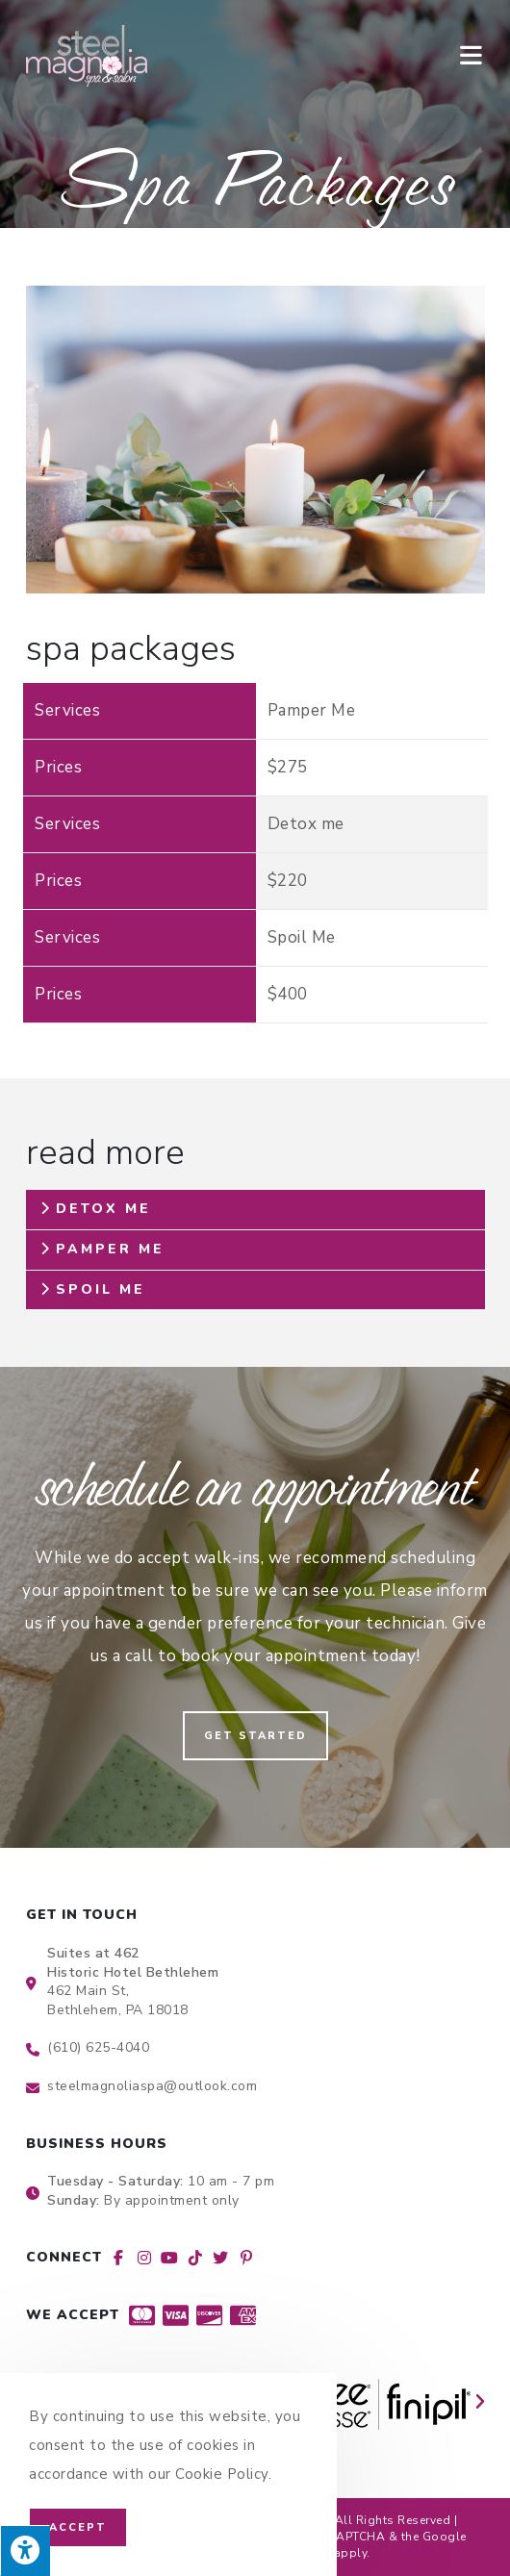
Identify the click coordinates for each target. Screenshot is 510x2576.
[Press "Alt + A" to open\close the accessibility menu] (25, 2550)
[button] (255, 1735)
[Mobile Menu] (472, 55)
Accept (78, 2527)
